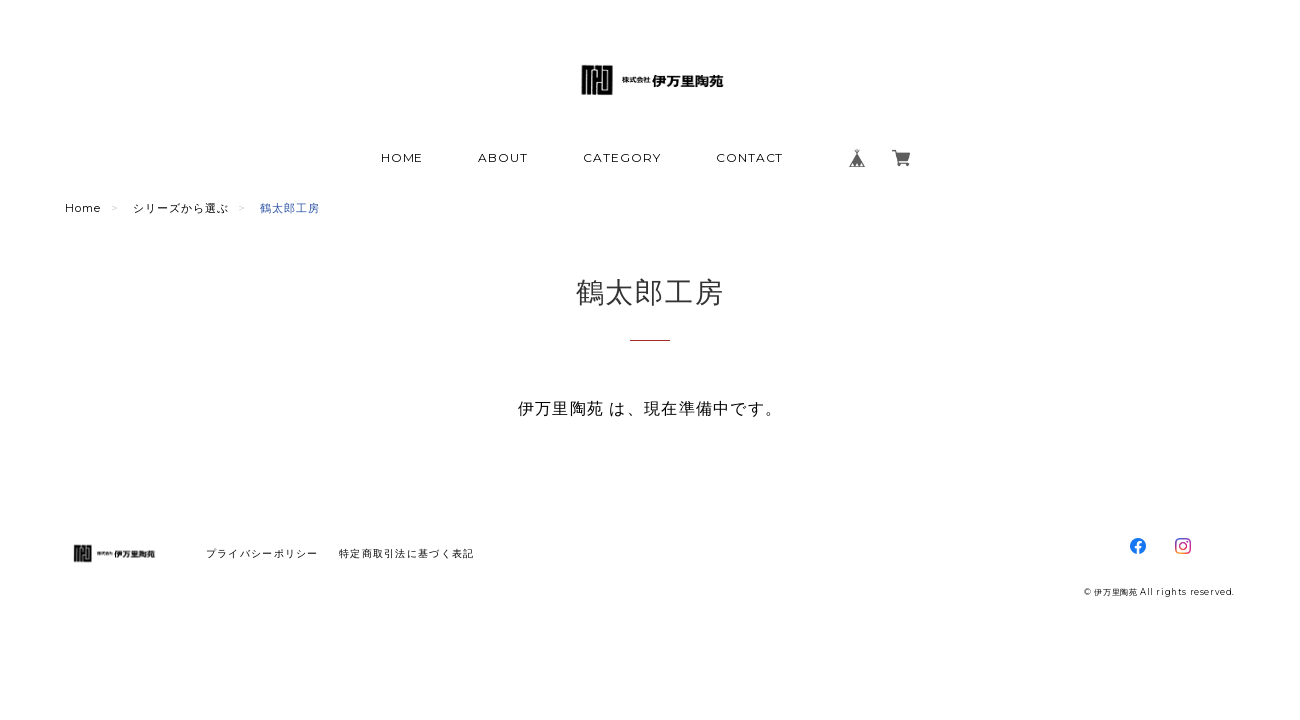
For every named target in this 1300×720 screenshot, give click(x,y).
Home (83, 208)
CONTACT (750, 157)
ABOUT (503, 157)
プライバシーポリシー (262, 553)
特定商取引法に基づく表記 (406, 553)
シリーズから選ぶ (181, 208)
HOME (402, 157)
